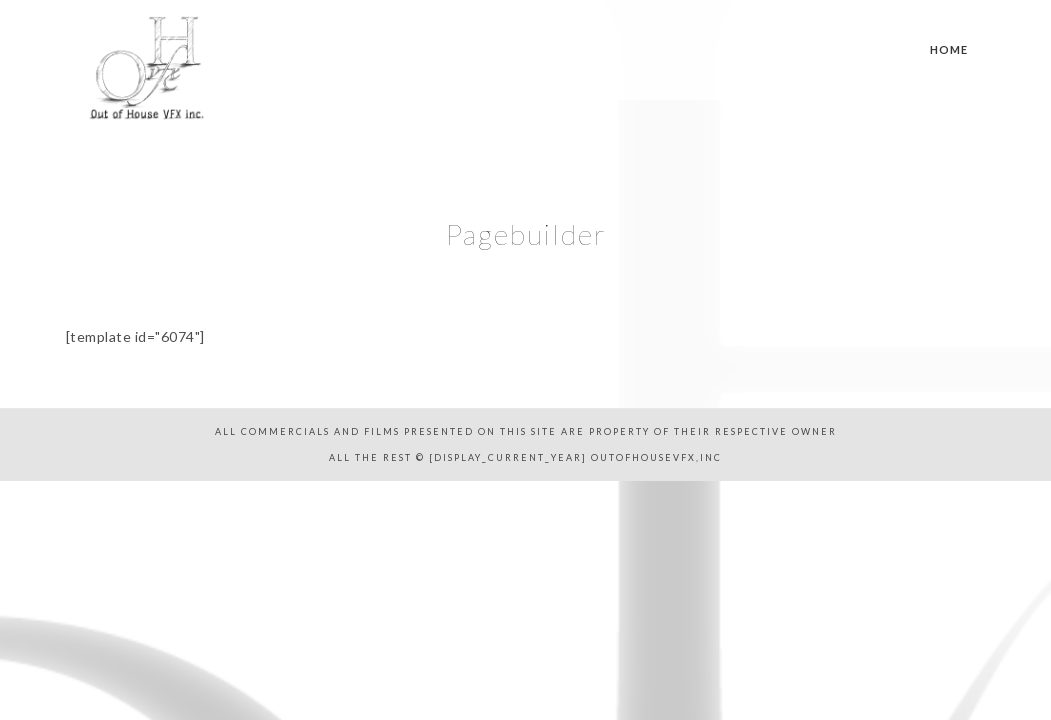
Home (949, 49)
